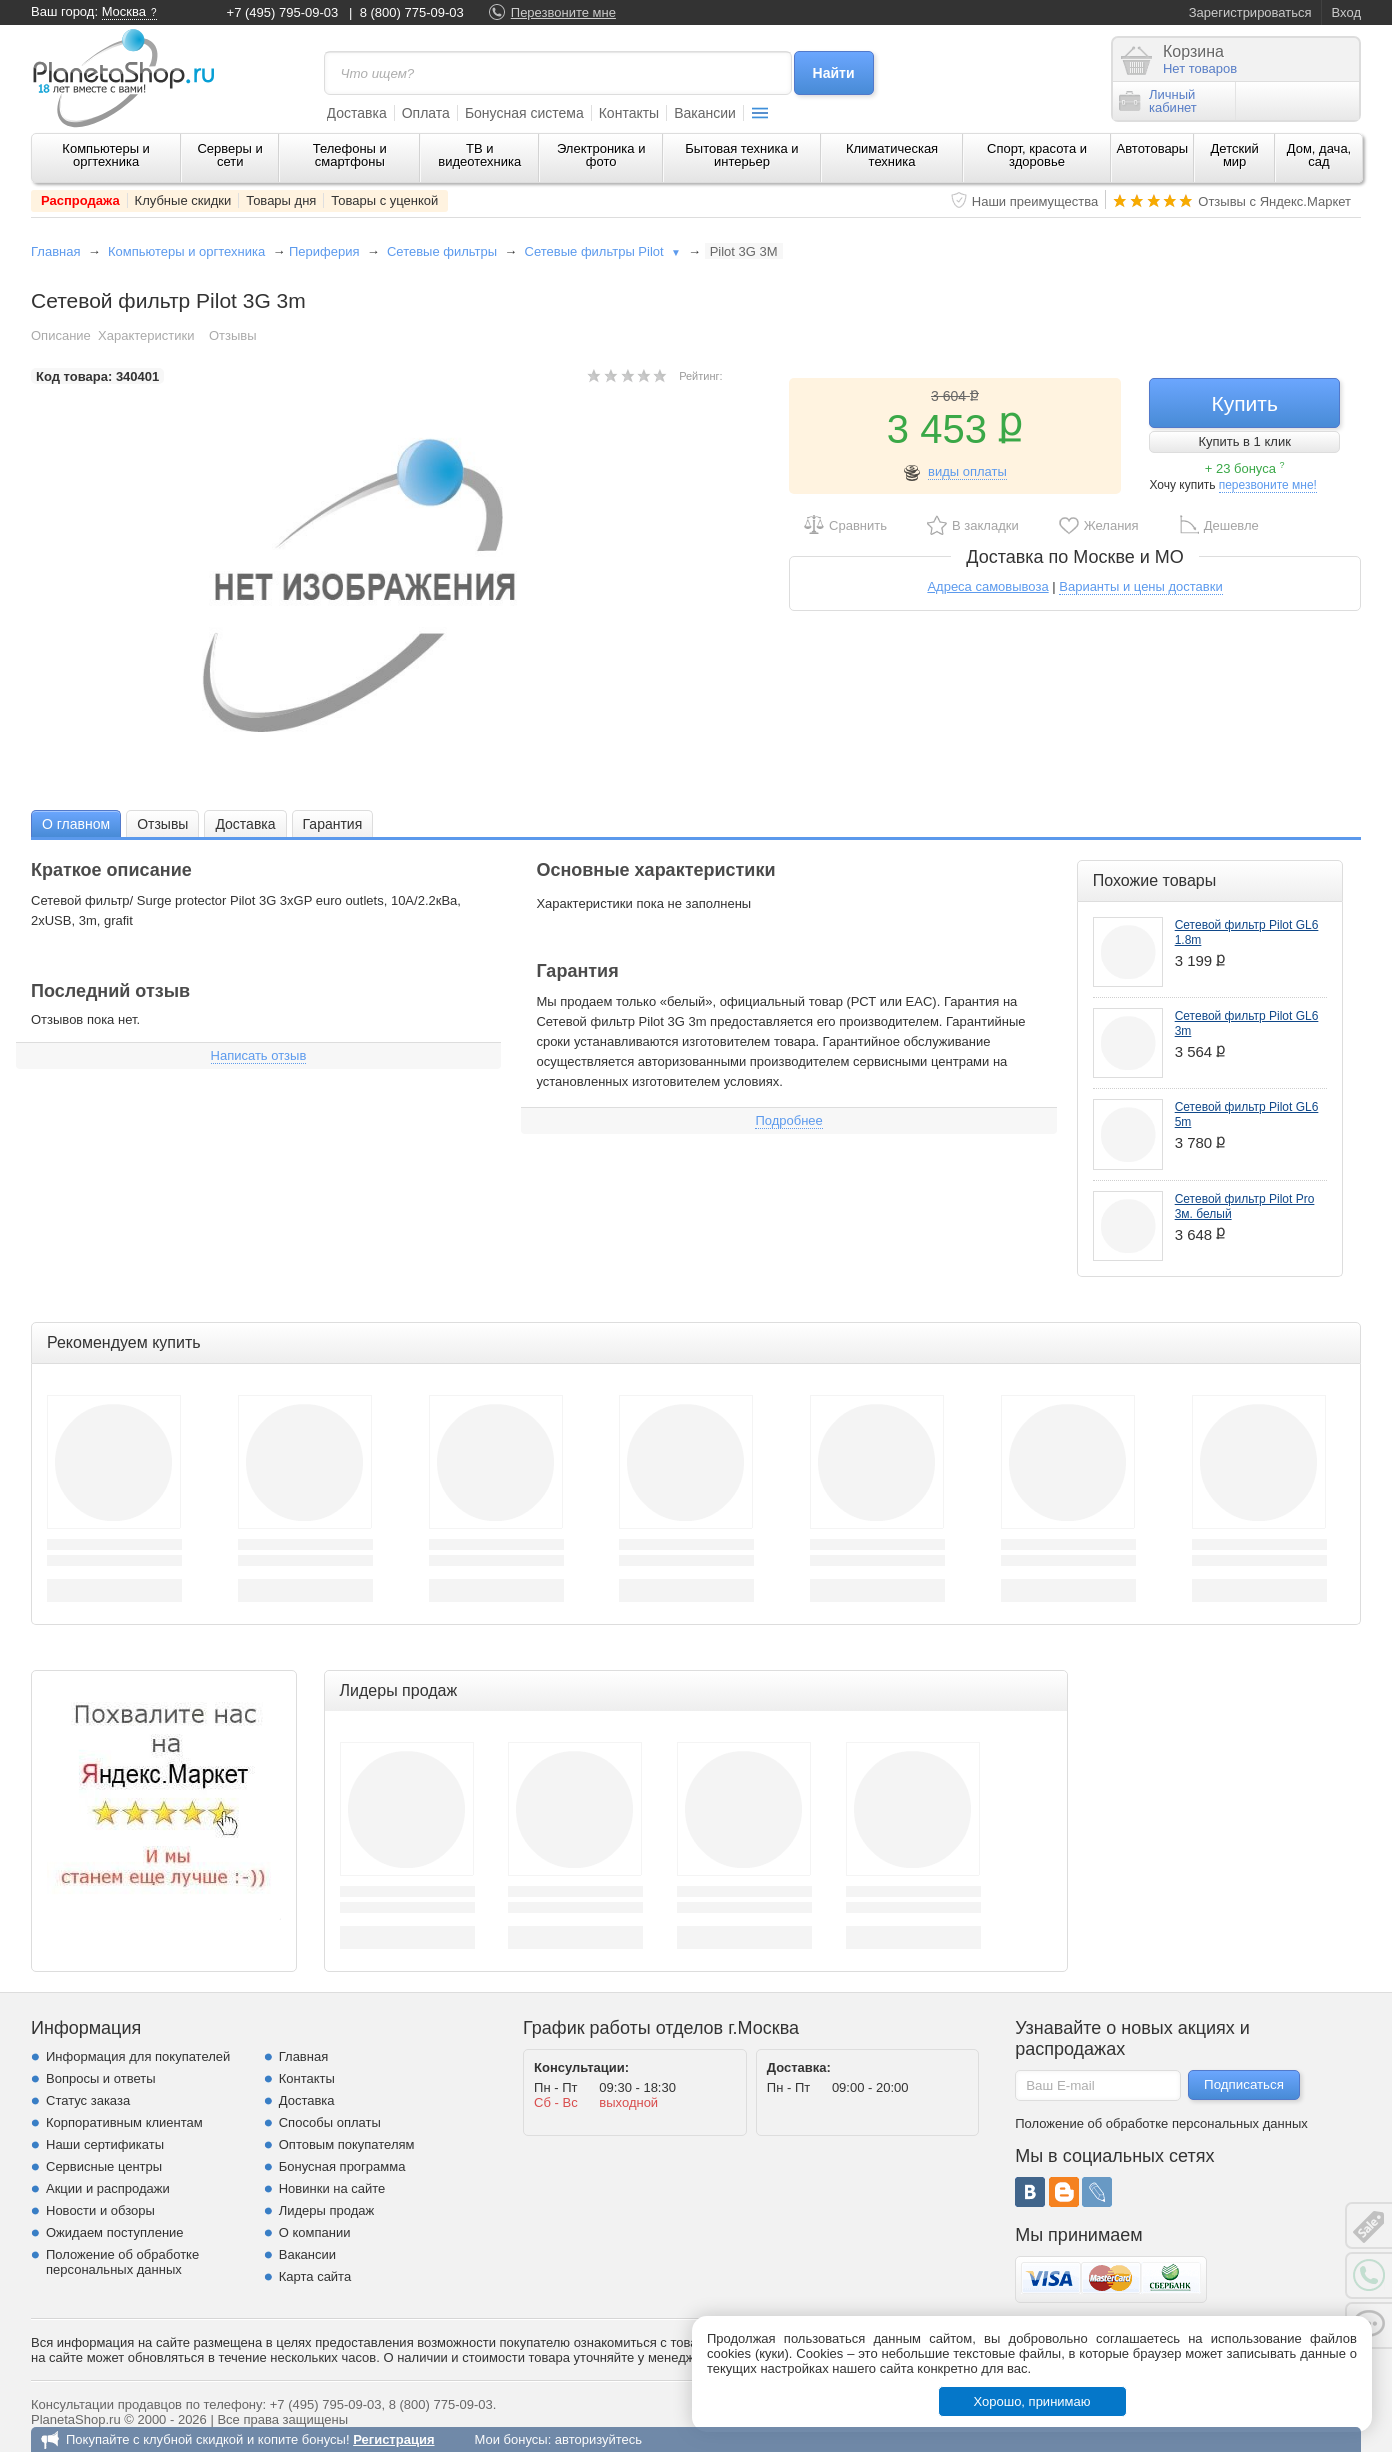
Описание (61, 335)
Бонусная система (524, 113)
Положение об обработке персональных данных (122, 2262)
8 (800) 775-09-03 (412, 12)
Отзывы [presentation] (162, 824)
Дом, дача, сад (1319, 155)
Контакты (629, 113)
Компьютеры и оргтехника (106, 155)
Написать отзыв (259, 1055)
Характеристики (146, 335)
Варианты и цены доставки (1140, 586)
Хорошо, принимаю (1032, 2401)
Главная (55, 251)
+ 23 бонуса (1245, 468)
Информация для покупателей (138, 2056)
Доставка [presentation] (245, 824)
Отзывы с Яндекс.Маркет (1274, 201)
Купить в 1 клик (1244, 441)
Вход (1346, 12)
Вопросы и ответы (100, 2078)
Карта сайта (315, 2276)
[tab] (76, 823)
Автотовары (1153, 148)
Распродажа (80, 200)
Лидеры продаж (327, 2210)
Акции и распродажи (108, 2188)
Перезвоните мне (563, 12)
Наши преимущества (1035, 201)
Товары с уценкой (384, 200)
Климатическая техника (892, 155)
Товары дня (281, 200)
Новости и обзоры (100, 2210)
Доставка (357, 113)
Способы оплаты (330, 2122)
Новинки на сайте (332, 2188)
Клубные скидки (183, 200)
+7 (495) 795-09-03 (283, 12)
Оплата (426, 113)
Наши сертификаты (105, 2144)
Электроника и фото (601, 155)
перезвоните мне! (1268, 485)
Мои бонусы (510, 2439)
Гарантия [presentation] (333, 824)
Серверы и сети (229, 155)
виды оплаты (967, 471)
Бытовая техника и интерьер (741, 155)
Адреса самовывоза (987, 586)
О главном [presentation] (76, 824)
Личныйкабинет (1158, 101)
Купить (1244, 403)
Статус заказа (88, 2100)
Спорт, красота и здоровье (1037, 155)
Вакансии (705, 113)
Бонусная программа (342, 2166)
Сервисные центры (104, 2166)
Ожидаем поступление (115, 2232)
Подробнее (788, 1120)
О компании (315, 2232)
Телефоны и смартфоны (350, 155)
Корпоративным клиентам (124, 2122)
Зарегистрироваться (1250, 12)
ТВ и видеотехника (479, 155)
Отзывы (233, 335)
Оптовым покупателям (347, 2144)
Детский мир (1235, 155)
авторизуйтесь (598, 2439)
